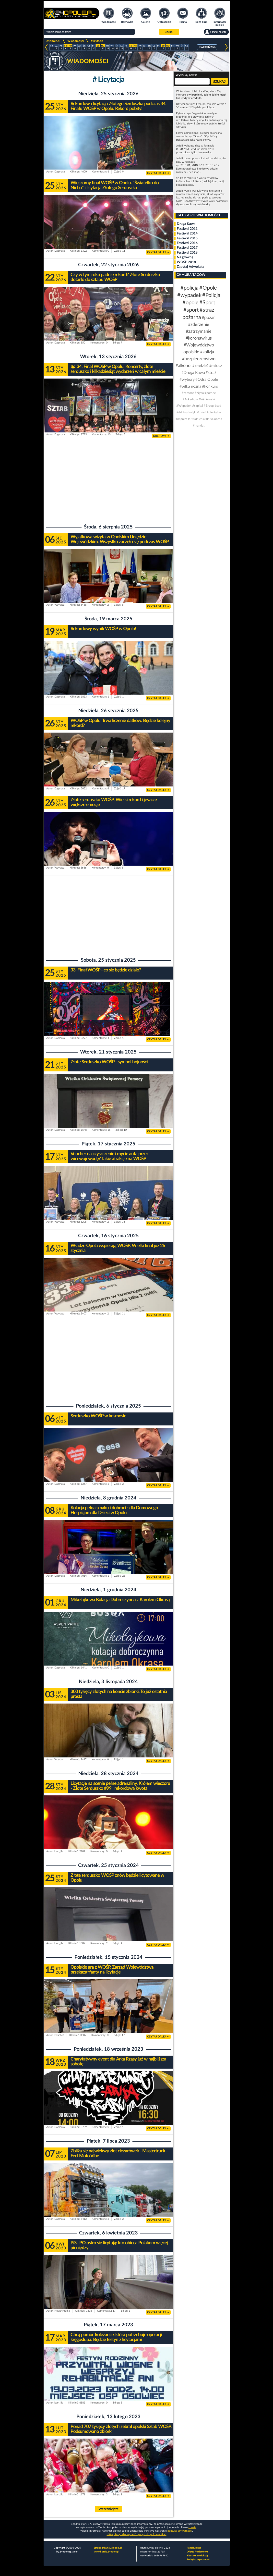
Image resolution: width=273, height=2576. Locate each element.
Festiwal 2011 (187, 229)
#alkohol (183, 366)
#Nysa (199, 393)
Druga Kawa (186, 224)
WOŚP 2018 (186, 262)
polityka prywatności (179, 2530)
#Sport (207, 302)
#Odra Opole (206, 379)
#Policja (211, 295)
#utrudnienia (196, 418)
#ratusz (215, 366)
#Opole (208, 288)
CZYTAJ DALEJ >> (158, 173)
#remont (188, 393)
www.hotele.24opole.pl (106, 2552)
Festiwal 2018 (187, 252)
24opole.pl (53, 40)
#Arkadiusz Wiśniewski (199, 399)
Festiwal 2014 (187, 233)
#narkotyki (189, 412)
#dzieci (201, 412)
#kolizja (207, 352)
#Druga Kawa (193, 373)
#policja (189, 288)
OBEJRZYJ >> (161, 436)
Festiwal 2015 (187, 238)
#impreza (181, 418)
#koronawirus (199, 338)
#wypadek (189, 295)
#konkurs (210, 386)
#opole (190, 302)
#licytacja (97, 40)
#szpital (197, 405)
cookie (192, 2527)
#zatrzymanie (199, 331)
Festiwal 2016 (187, 243)
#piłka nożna (190, 386)
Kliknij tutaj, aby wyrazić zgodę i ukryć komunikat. (136, 2534)
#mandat (198, 425)
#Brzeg (209, 405)
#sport (191, 310)
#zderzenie (198, 324)
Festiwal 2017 (187, 247)
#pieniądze (214, 412)
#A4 (179, 412)
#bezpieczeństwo (198, 359)
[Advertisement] (108, 481)
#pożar (208, 318)
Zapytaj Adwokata (190, 267)
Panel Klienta (194, 2548)
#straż (211, 373)
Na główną (185, 257)
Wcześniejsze (108, 2509)
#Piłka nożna (213, 418)
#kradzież (200, 366)
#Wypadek (183, 405)
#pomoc (210, 393)
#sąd (217, 405)
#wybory (187, 379)
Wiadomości (75, 40)
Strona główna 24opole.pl (108, 2548)
